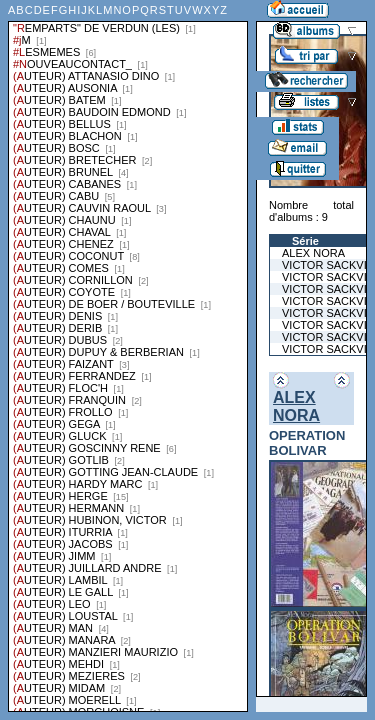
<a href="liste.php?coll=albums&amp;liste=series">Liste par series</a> (128, 356)
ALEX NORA (296, 406)
